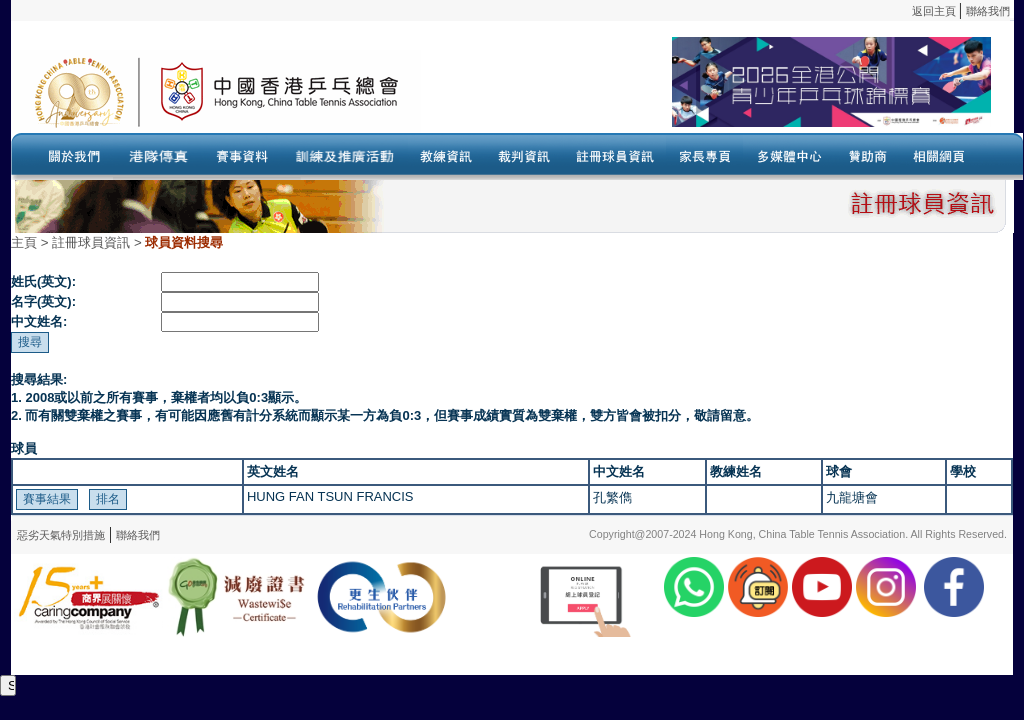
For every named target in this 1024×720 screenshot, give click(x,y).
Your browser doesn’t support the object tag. (706, 91)
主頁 (24, 242)
